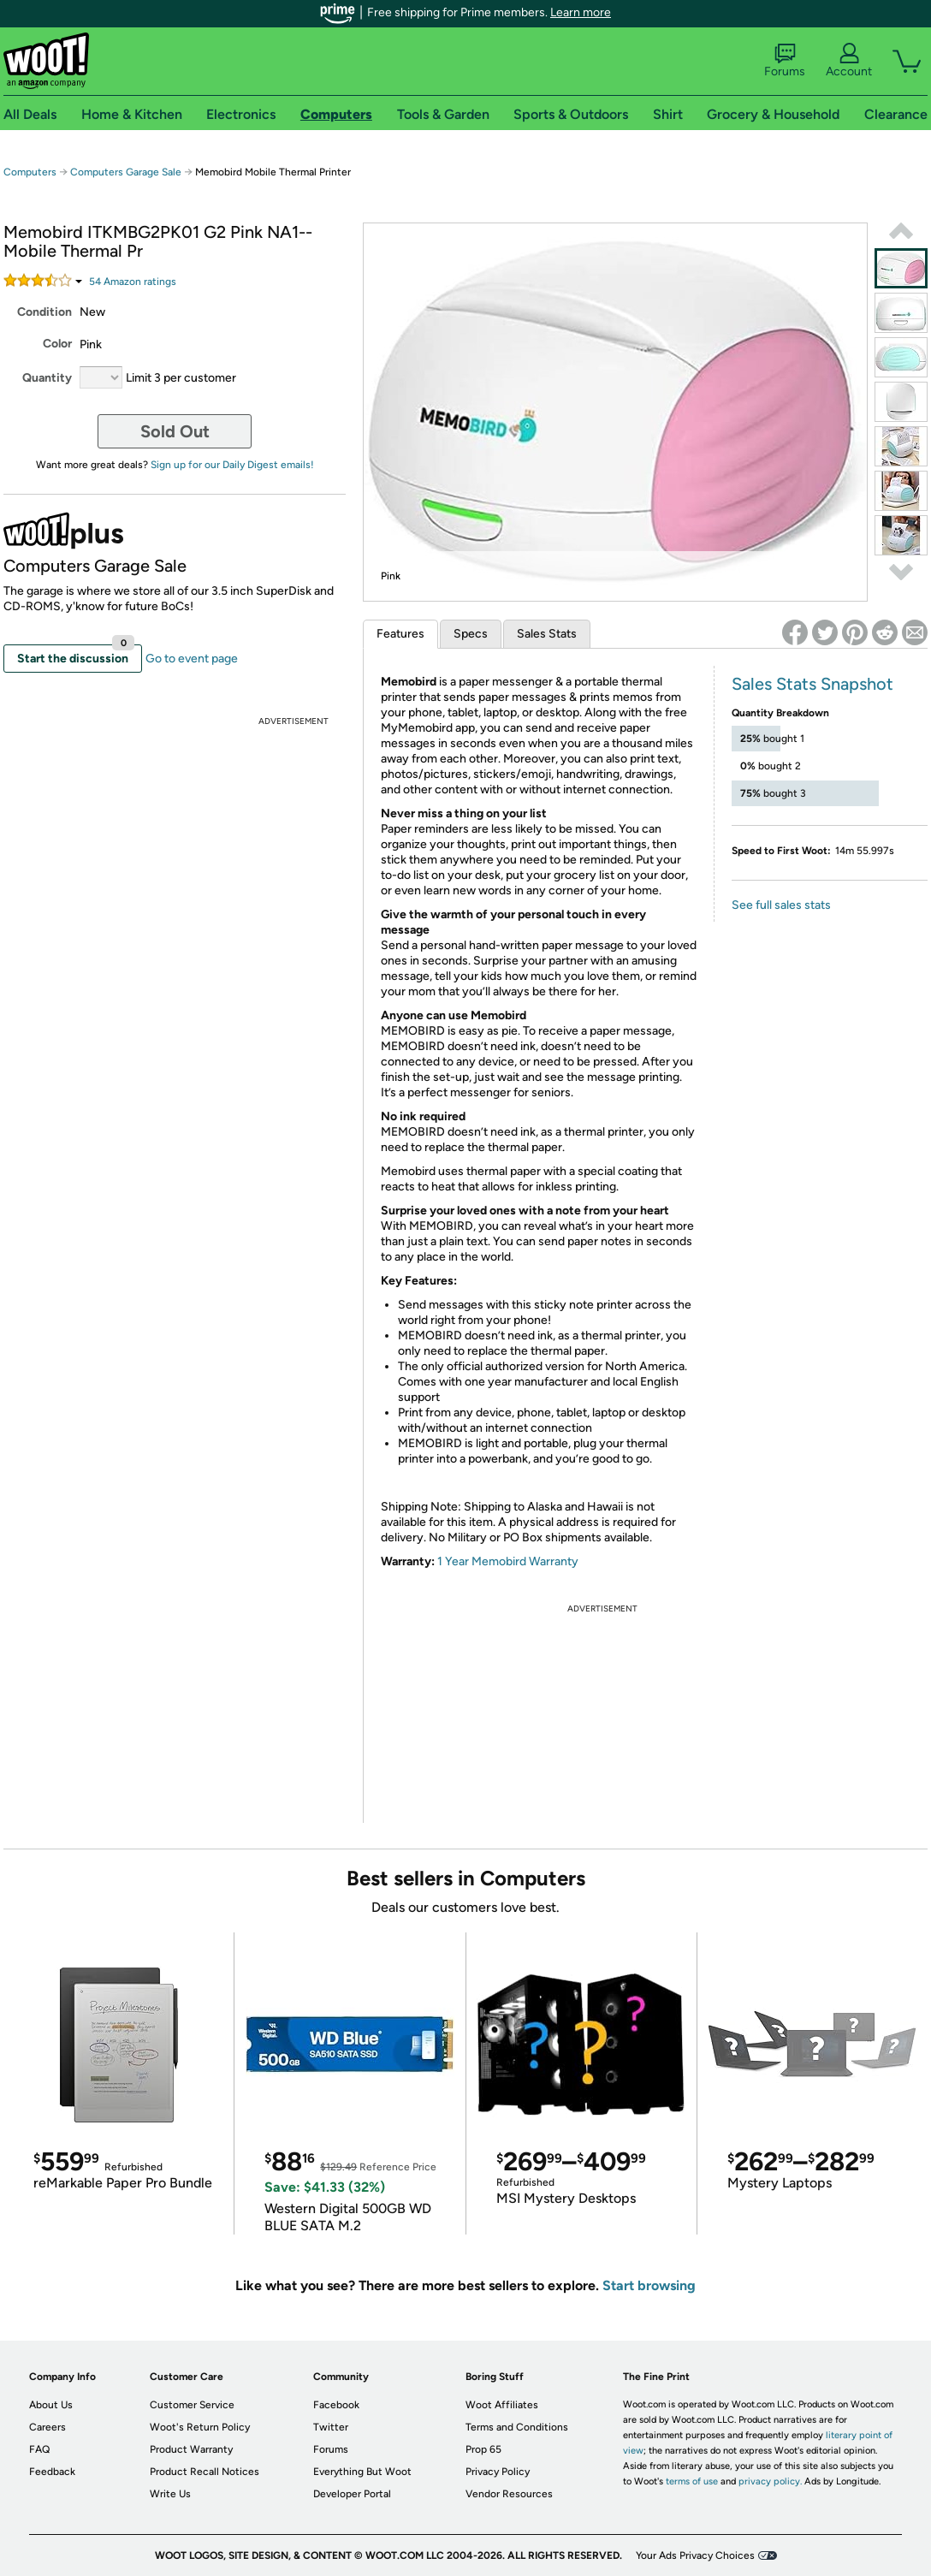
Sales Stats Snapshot (812, 684)
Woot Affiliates (502, 2405)
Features (400, 633)
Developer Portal (352, 2494)
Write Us (170, 2494)
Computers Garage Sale (125, 172)
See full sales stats (781, 905)
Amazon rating (132, 282)
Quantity (47, 378)
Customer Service (192, 2405)
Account (849, 61)
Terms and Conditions (517, 2427)
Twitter (330, 2427)
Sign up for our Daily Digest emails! (232, 465)
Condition (44, 312)
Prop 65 (483, 2449)
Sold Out (175, 431)
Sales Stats (547, 633)
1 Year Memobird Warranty (507, 1561)
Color (57, 343)
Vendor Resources (509, 2494)
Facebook (336, 2405)
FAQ (39, 2449)
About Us (51, 2405)
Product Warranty (191, 2449)
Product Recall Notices (204, 2472)
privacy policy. (770, 2481)
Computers (29, 172)
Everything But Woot (362, 2472)
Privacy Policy (498, 2472)
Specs (471, 633)
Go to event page (191, 658)
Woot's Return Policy (200, 2427)
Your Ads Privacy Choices (695, 2555)
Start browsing (649, 2285)
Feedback (52, 2472)
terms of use (692, 2481)
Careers (47, 2427)
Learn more (580, 12)
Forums (784, 61)
